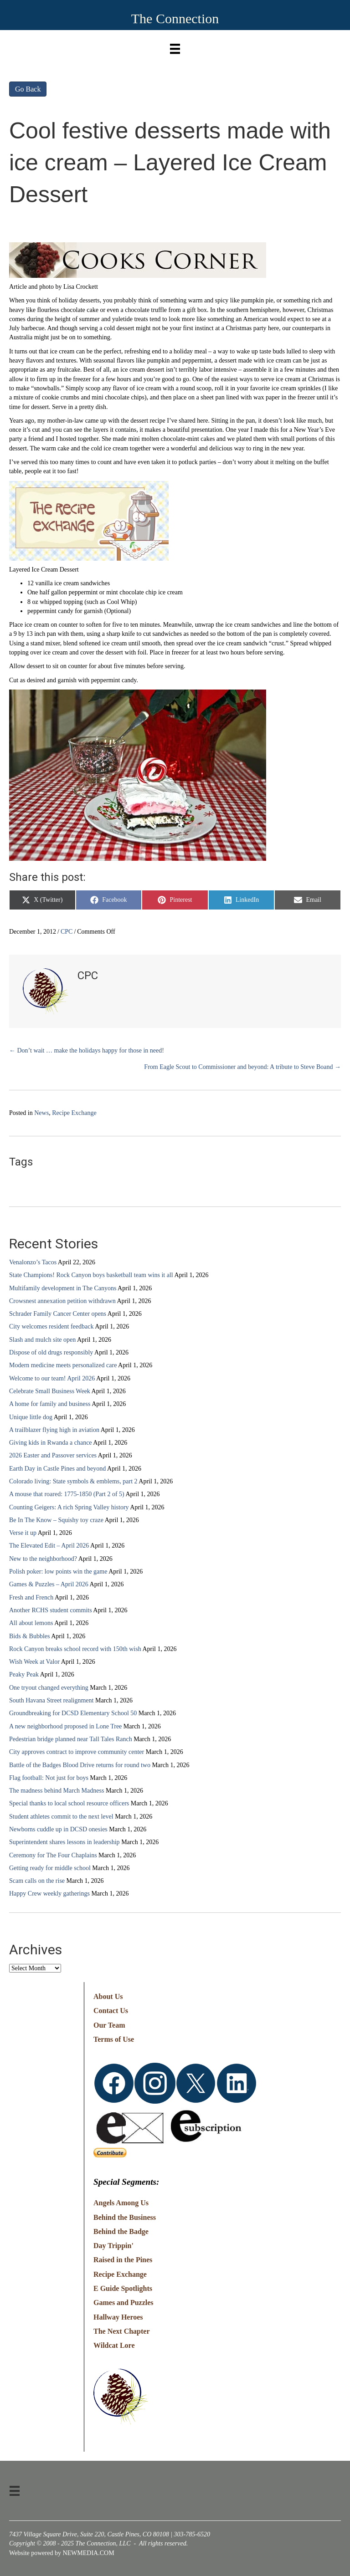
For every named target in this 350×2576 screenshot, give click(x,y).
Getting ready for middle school (50, 1868)
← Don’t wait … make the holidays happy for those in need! (86, 1050)
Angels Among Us (121, 2203)
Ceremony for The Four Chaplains (53, 1855)
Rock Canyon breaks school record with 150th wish (75, 1649)
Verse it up (22, 1532)
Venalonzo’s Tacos (33, 1262)
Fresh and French (31, 1597)
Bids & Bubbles (29, 1636)
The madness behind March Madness (56, 1790)
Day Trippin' (113, 2245)
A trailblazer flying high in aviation (54, 1429)
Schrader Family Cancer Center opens (57, 1313)
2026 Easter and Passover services (53, 1455)
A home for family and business (49, 1403)
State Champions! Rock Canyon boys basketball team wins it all (91, 1275)
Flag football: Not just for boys (48, 1777)
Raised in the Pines (122, 2260)
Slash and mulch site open (42, 1339)
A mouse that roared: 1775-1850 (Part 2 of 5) (66, 1494)
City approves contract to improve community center (76, 1751)
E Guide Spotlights (122, 2288)
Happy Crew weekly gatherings (49, 1893)
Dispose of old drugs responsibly (51, 1352)
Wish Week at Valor (34, 1661)
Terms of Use (113, 2039)
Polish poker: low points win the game (58, 1571)
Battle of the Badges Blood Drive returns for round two (79, 1765)
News (41, 1112)
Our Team (109, 2025)
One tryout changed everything (48, 1687)
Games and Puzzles (123, 2302)
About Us (108, 1996)
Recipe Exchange (74, 1112)
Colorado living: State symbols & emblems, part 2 (73, 1481)
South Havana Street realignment (51, 1700)
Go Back (28, 89)
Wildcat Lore (114, 2345)
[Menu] (175, 46)
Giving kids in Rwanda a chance (50, 1442)
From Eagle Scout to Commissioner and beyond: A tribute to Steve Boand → (242, 1066)
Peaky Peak (24, 1674)
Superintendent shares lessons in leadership (64, 1842)
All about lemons (31, 1623)
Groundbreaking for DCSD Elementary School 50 (73, 1713)
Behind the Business (124, 2217)
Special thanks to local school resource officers (69, 1803)
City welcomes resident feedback (51, 1326)
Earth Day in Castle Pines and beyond (57, 1468)
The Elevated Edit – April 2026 (49, 1545)
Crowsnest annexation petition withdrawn (62, 1301)
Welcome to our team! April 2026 (52, 1378)
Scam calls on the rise (37, 1880)
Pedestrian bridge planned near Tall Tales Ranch (70, 1739)
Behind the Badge (121, 2231)
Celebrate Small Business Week (49, 1391)
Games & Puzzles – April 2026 (48, 1584)
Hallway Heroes (118, 2317)
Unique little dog (30, 1417)
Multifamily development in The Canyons (62, 1288)
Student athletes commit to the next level (61, 1816)
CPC (66, 931)
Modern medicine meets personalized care (63, 1365)
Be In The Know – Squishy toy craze (56, 1520)
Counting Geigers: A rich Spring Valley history (69, 1507)
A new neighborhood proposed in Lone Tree (65, 1726)
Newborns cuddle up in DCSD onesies (58, 1829)
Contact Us (110, 2010)
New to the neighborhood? (43, 1558)
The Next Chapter (121, 2331)
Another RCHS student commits (50, 1610)
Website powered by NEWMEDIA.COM (61, 2553)
